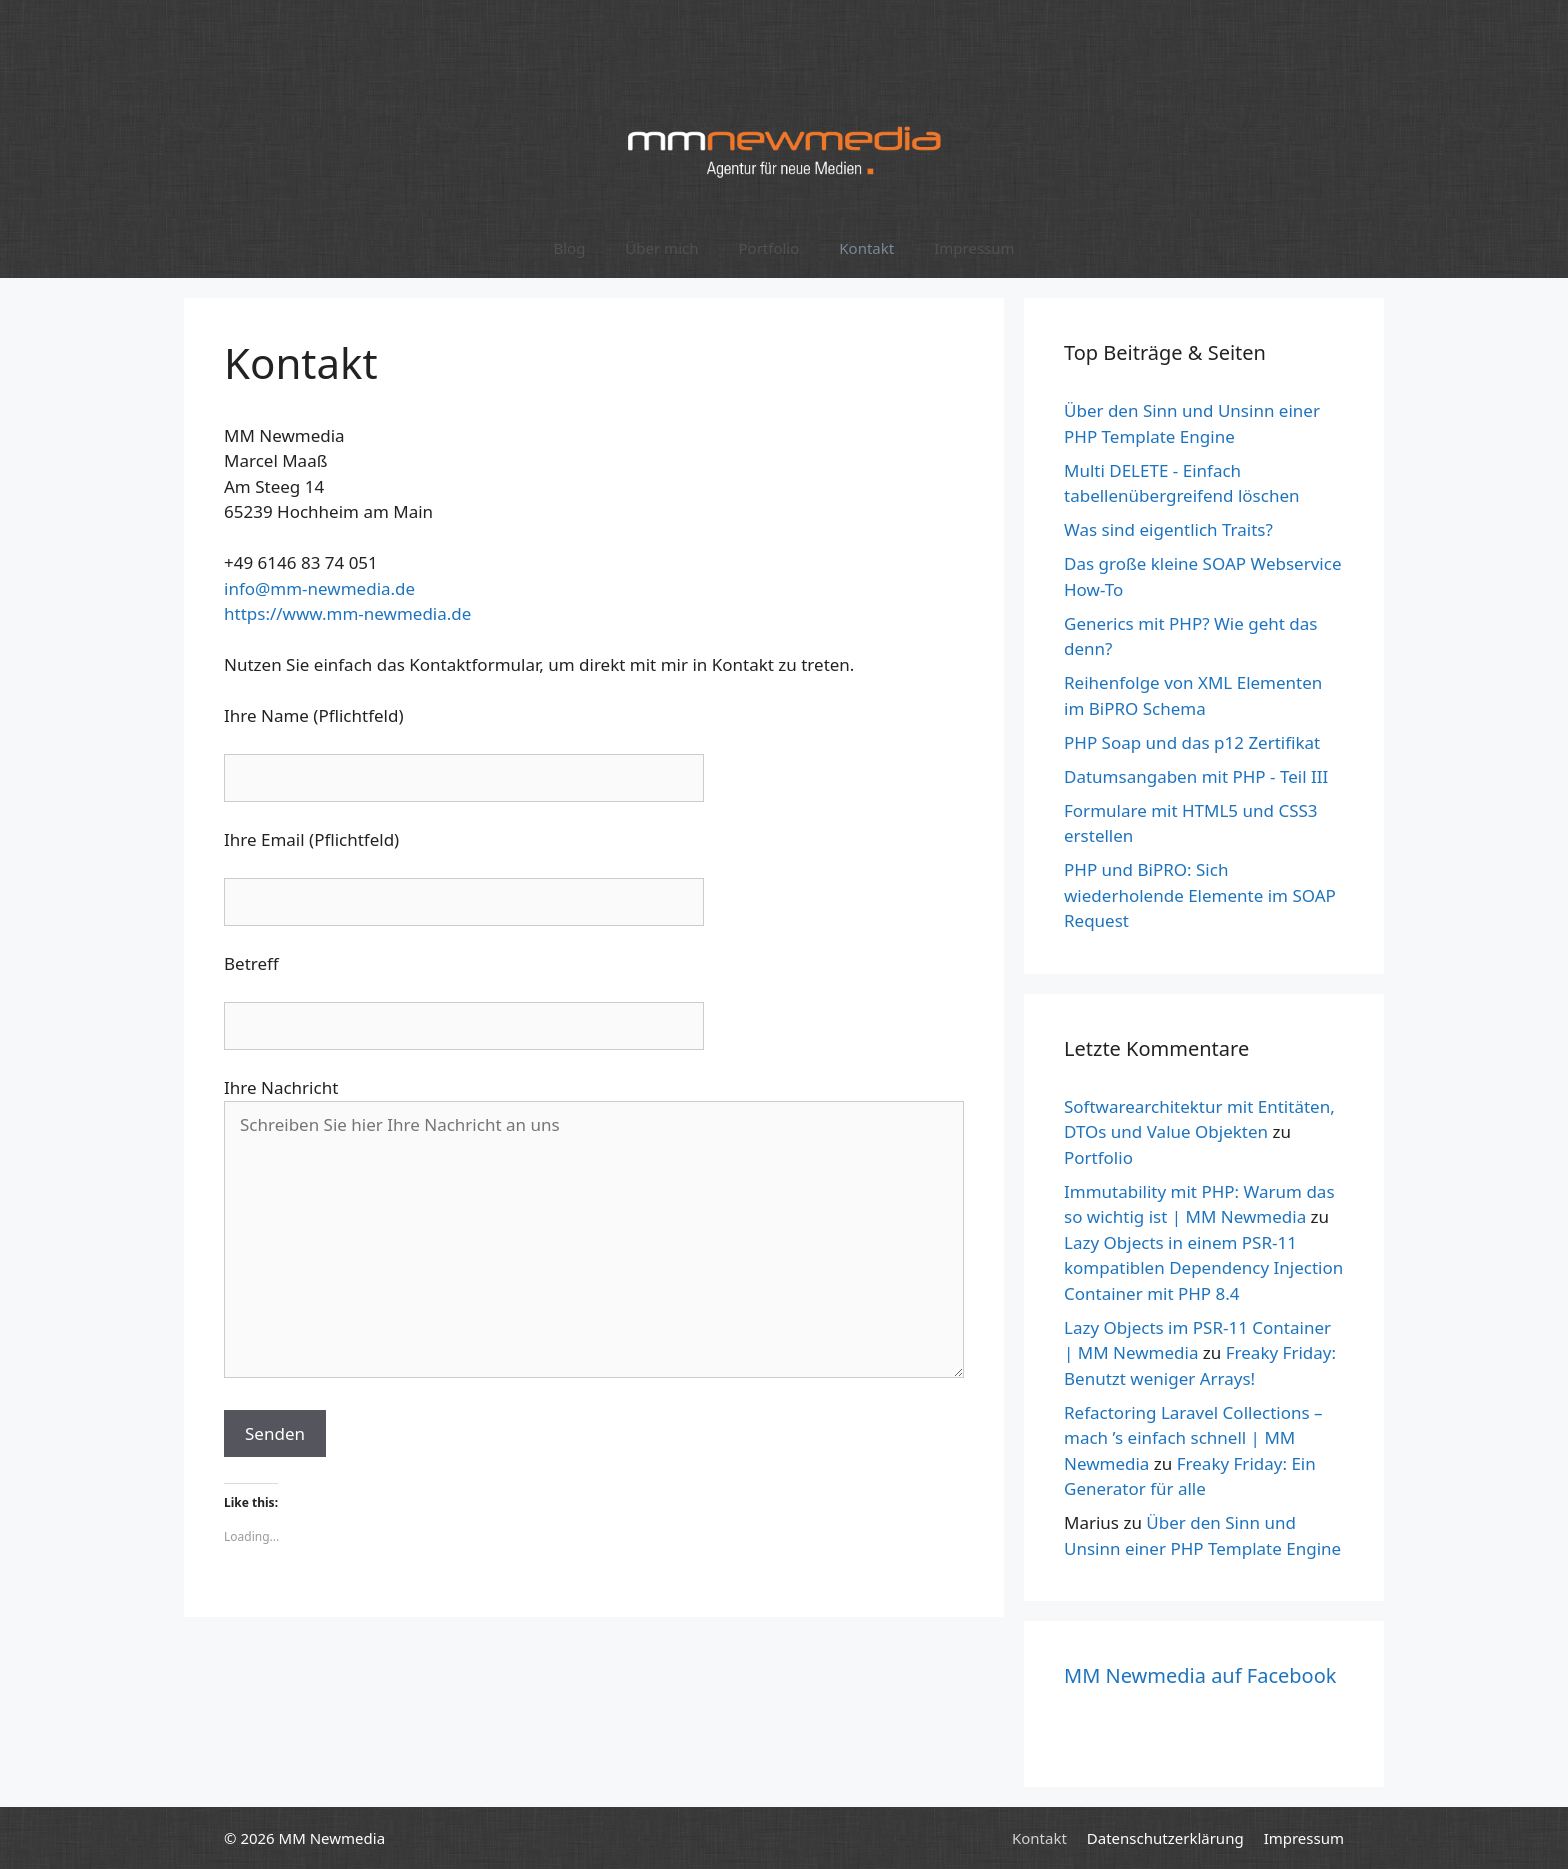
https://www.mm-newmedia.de (347, 613)
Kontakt (866, 248)
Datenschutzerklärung (1165, 1838)
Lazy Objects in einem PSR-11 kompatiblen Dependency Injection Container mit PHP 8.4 (1203, 1268)
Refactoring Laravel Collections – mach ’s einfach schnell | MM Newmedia (1193, 1438)
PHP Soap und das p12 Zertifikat (1192, 742)
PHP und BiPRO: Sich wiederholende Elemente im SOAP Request (1200, 895)
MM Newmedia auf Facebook (1200, 1675)
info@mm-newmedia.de (319, 588)
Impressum (974, 248)
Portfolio (768, 248)
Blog (569, 248)
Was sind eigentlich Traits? (1168, 529)
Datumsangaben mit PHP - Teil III (1196, 776)
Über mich (661, 248)
